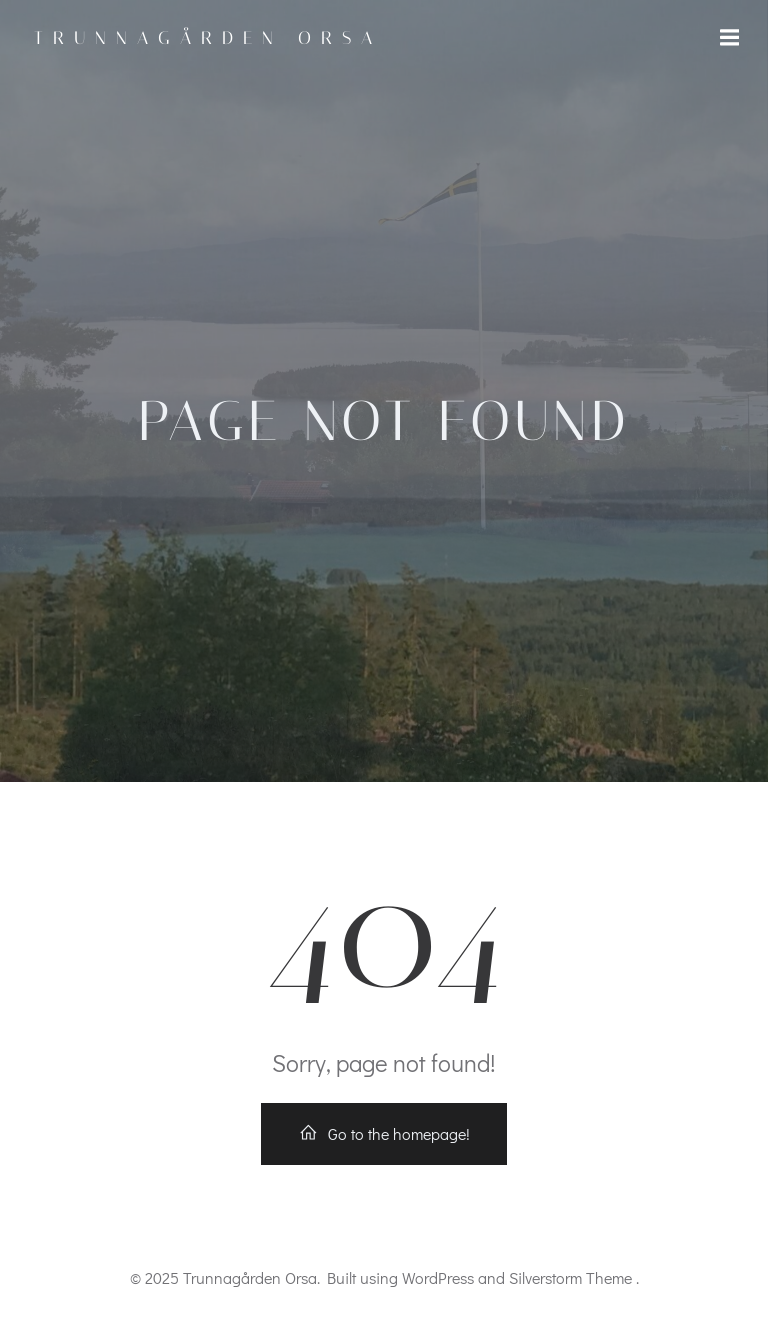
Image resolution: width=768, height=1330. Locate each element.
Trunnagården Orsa (208, 38)
